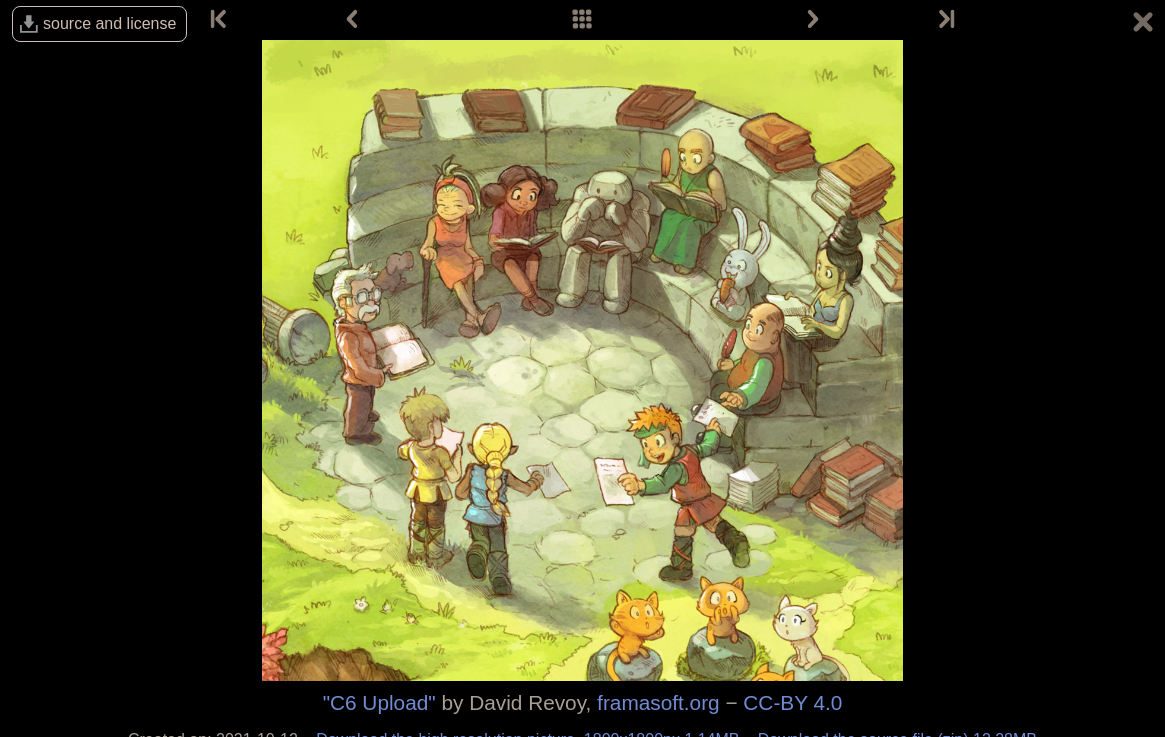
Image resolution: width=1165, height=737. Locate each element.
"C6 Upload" (379, 702)
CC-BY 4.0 (792, 702)
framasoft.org (658, 702)
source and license (109, 23)
